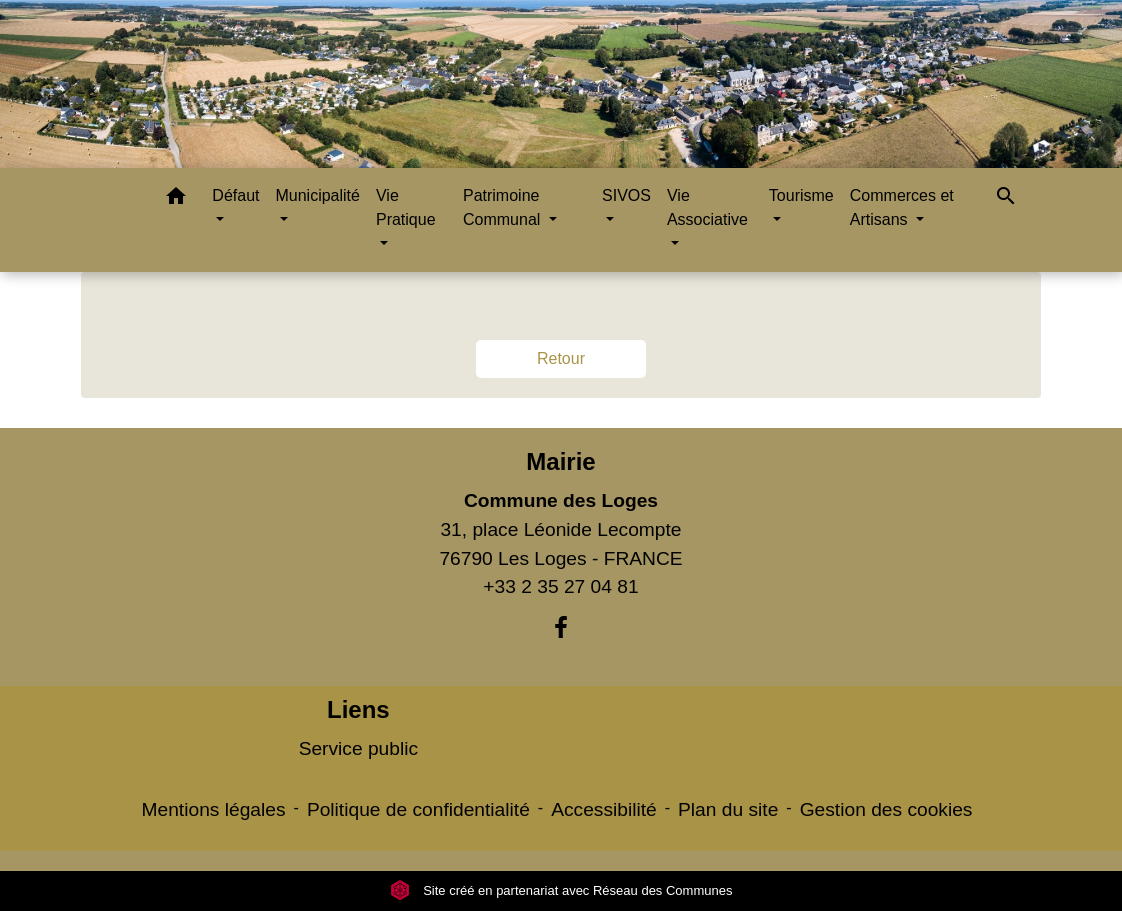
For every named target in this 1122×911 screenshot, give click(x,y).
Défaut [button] (235, 195)
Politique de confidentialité (418, 809)
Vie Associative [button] (707, 207)
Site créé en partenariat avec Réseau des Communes (561, 890)
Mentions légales (214, 809)
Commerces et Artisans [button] (902, 207)
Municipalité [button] (317, 195)
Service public (358, 748)
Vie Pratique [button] (406, 207)
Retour (561, 358)
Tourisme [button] (801, 195)
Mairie (560, 461)
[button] (176, 199)
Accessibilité (604, 809)
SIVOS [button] (626, 195)
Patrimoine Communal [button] (504, 207)
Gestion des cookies (886, 809)
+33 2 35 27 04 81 (560, 586)
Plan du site (728, 809)
